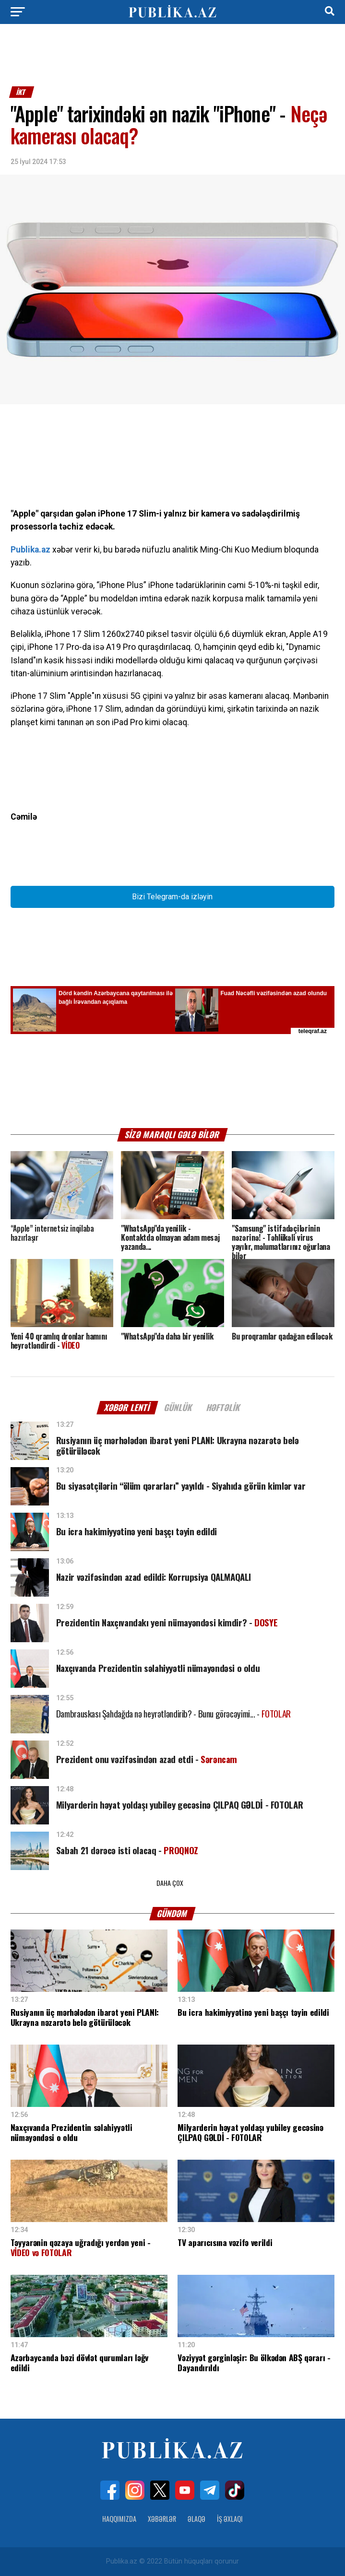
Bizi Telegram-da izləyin (172, 896)
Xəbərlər (162, 2519)
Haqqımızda (119, 2519)
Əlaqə (196, 2519)
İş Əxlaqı (230, 2519)
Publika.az (30, 549)
